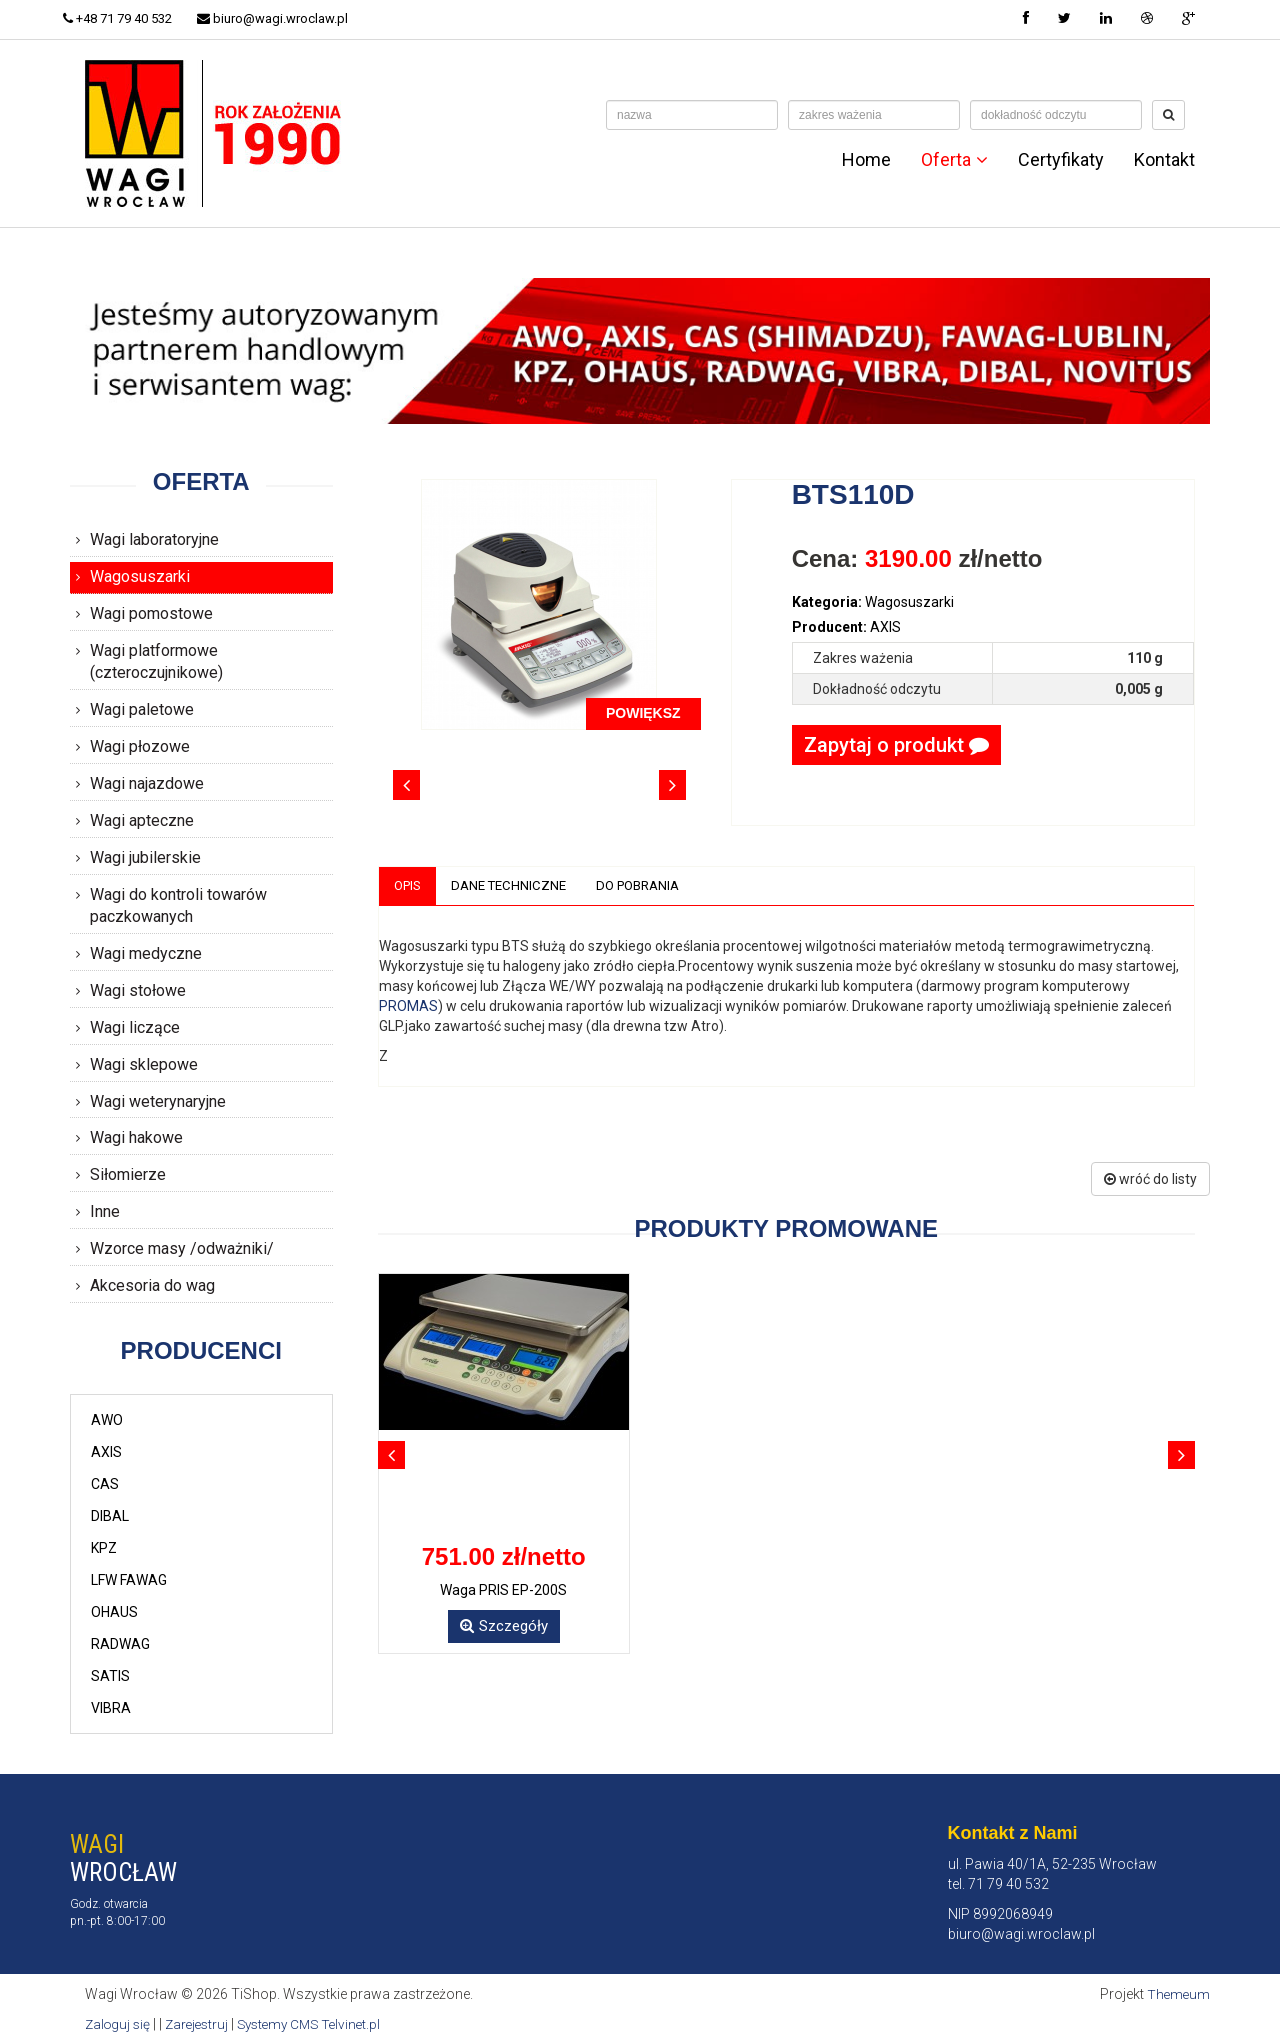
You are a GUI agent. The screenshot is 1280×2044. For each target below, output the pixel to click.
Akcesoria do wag (152, 1285)
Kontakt (1164, 160)
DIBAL (110, 1516)
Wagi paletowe (142, 709)
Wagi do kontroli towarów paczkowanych (178, 906)
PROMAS (408, 1007)
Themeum (1177, 1994)
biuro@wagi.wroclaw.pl (286, 18)
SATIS (110, 1676)
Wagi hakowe (136, 1137)
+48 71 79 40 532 (124, 18)
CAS (105, 1484)
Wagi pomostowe (151, 613)
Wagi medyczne (146, 953)
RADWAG (120, 1644)
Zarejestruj (202, 2024)
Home (866, 160)
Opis (409, 886)
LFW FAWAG (129, 1580)
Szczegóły (504, 1627)
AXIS (106, 1452)
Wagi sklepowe (144, 1064)
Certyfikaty (1061, 160)
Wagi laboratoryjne (154, 539)
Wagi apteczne (142, 820)
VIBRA (111, 1708)
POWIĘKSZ (643, 713)
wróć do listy (1150, 1180)
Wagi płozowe (140, 746)
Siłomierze (128, 1174)
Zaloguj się (119, 2024)
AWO (107, 1420)
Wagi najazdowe (147, 783)
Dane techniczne (515, 886)
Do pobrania (651, 886)
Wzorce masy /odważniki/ (182, 1248)
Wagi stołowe (138, 990)
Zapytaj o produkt (896, 745)
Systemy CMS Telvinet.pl (321, 2024)
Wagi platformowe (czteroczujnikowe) (156, 662)
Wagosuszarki (140, 576)
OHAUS (114, 1612)
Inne (105, 1211)
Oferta (954, 160)
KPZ (104, 1548)
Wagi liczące (135, 1027)
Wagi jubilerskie (145, 857)
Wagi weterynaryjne (158, 1101)
